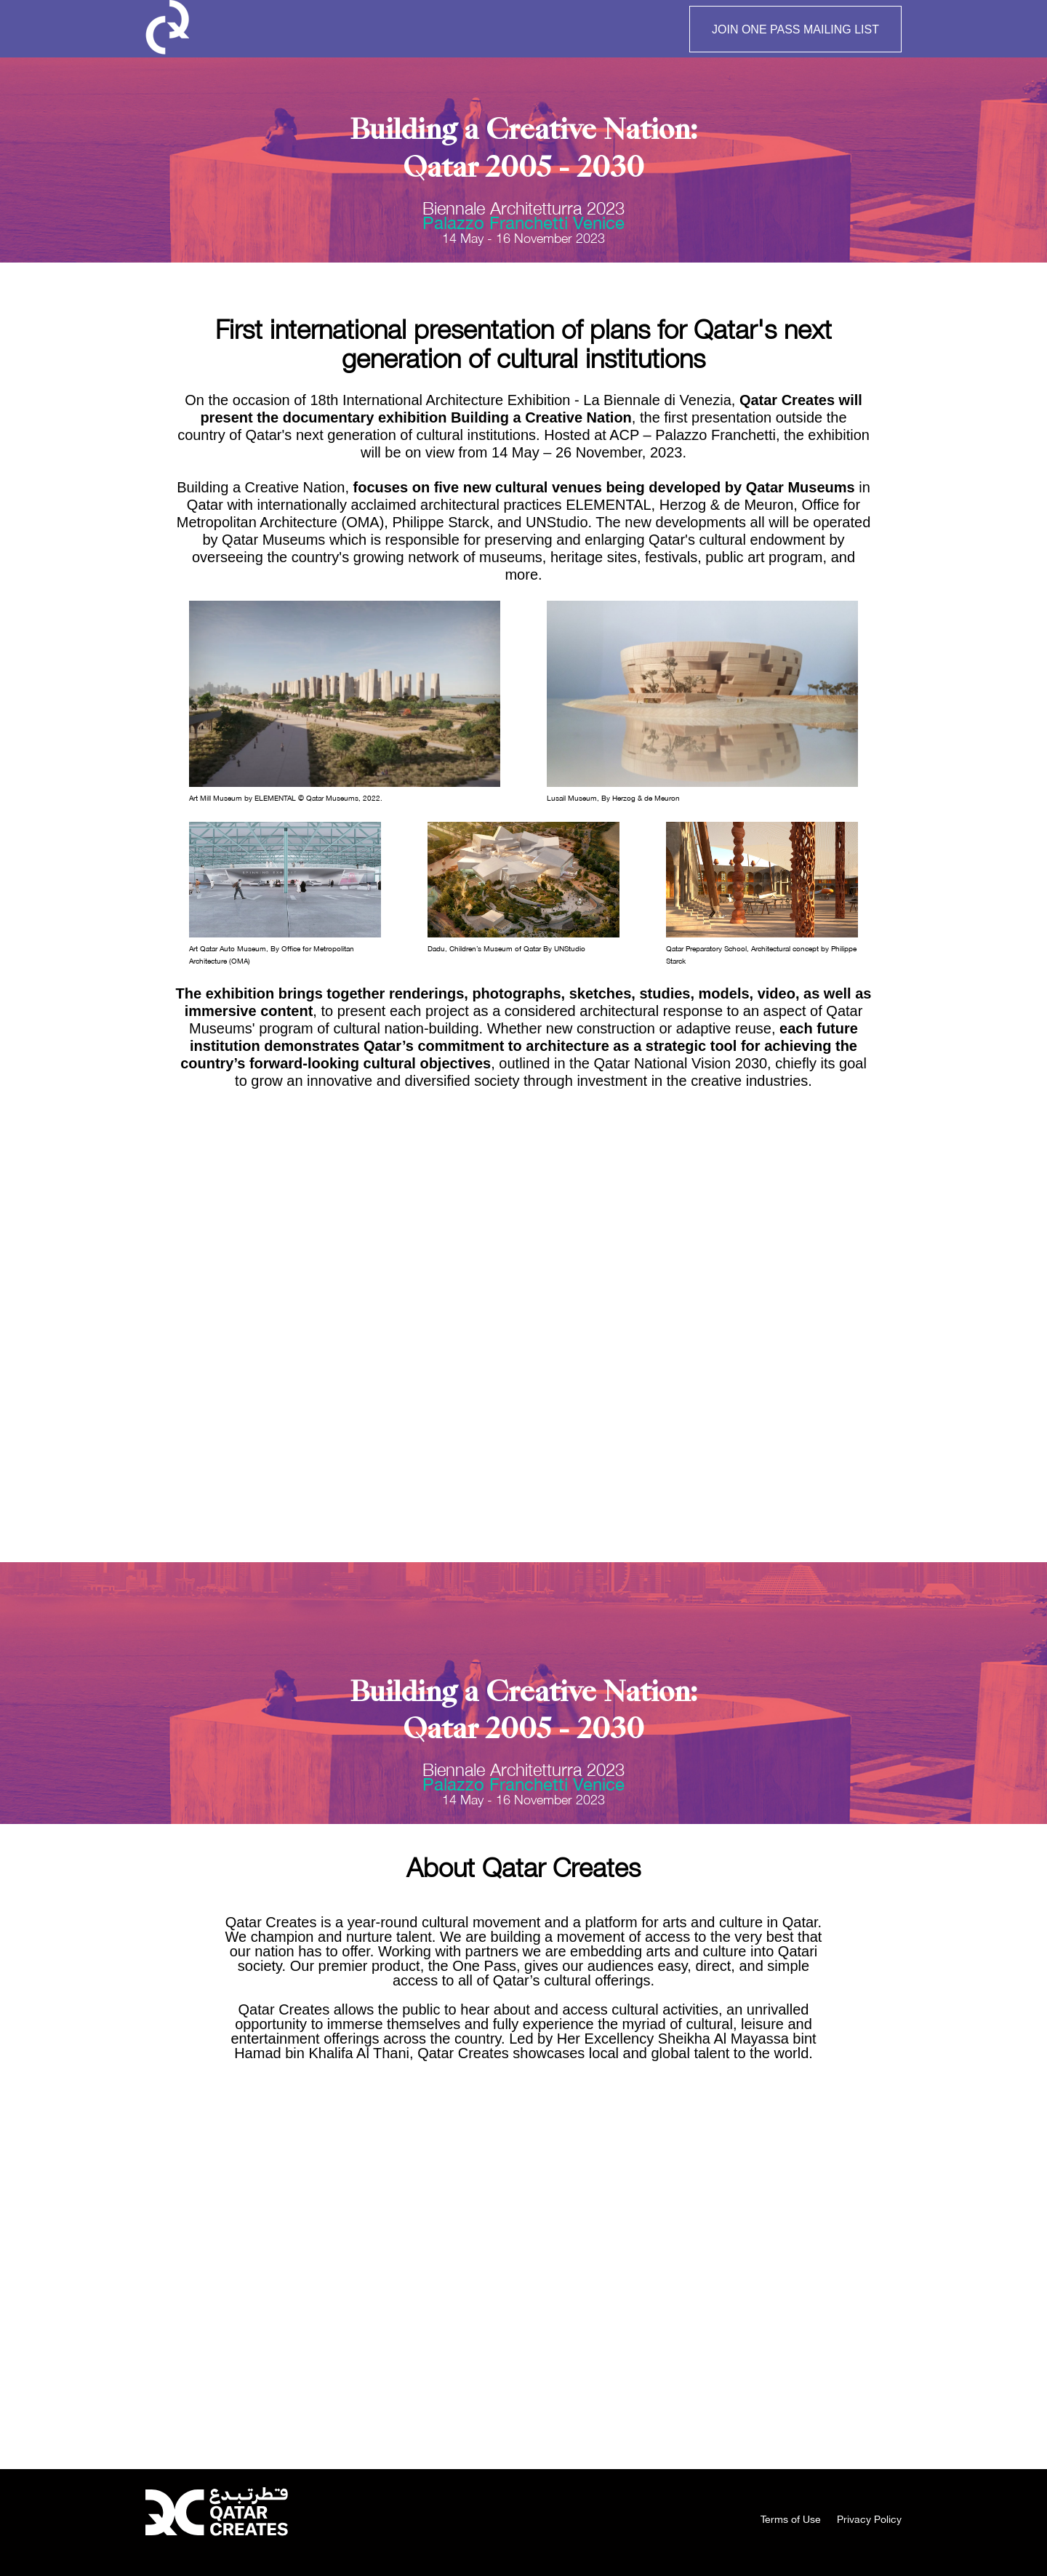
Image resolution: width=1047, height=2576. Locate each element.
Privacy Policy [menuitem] (869, 2519)
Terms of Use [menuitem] (791, 2519)
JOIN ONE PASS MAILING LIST (795, 29)
